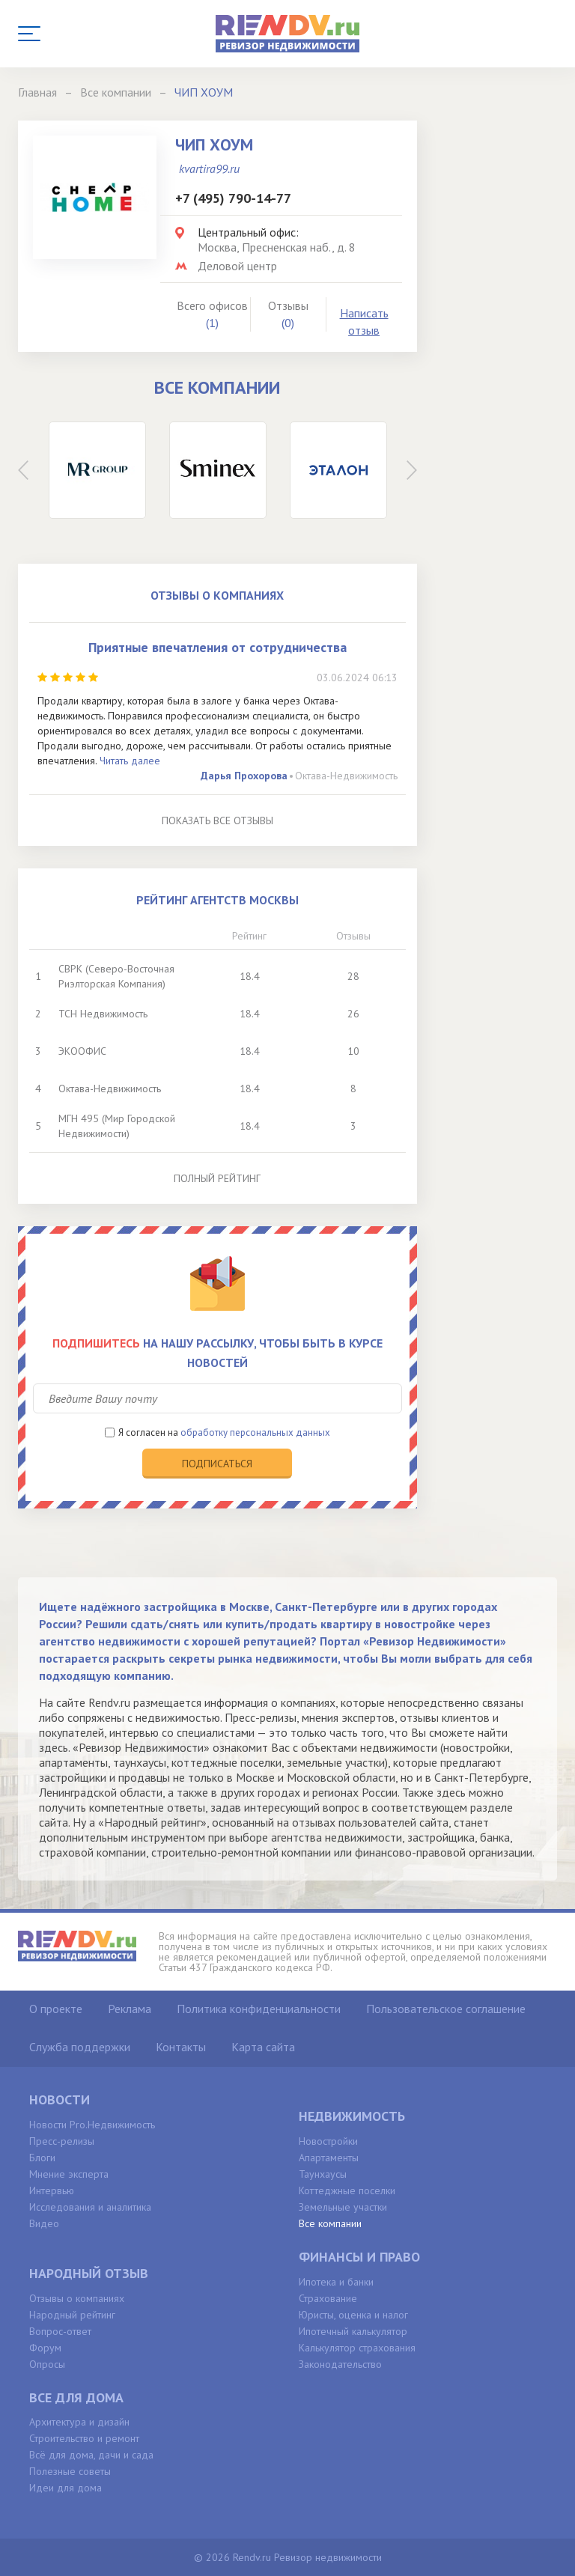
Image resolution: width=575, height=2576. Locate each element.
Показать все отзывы (217, 820)
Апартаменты (329, 2157)
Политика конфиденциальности (259, 2008)
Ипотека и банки (336, 2282)
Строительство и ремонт (84, 2438)
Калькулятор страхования (357, 2347)
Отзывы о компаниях (76, 2298)
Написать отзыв (364, 321)
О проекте (55, 2008)
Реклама (129, 2008)
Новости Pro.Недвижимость (92, 2124)
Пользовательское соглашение (446, 2008)
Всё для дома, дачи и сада (91, 2454)
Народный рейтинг (72, 2314)
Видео (44, 2223)
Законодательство (340, 2364)
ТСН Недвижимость (102, 1013)
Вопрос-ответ (60, 2331)
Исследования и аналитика (90, 2207)
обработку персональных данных (255, 1432)
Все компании (330, 2223)
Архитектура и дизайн (79, 2422)
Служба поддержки (79, 2046)
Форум (45, 2347)
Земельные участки (343, 2207)
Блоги (42, 2157)
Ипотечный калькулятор (353, 2331)
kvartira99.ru (209, 168)
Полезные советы (70, 2471)
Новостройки (328, 2141)
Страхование (328, 2298)
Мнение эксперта (69, 2174)
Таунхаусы (323, 2174)
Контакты (181, 2046)
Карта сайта (263, 2046)
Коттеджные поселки (347, 2190)
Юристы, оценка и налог (353, 2314)
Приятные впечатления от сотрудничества (217, 647)
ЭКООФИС (82, 1051)
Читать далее (130, 760)
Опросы (47, 2364)
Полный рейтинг (217, 1178)
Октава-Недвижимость (346, 775)
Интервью (51, 2190)
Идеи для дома (65, 2487)
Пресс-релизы (61, 2141)
